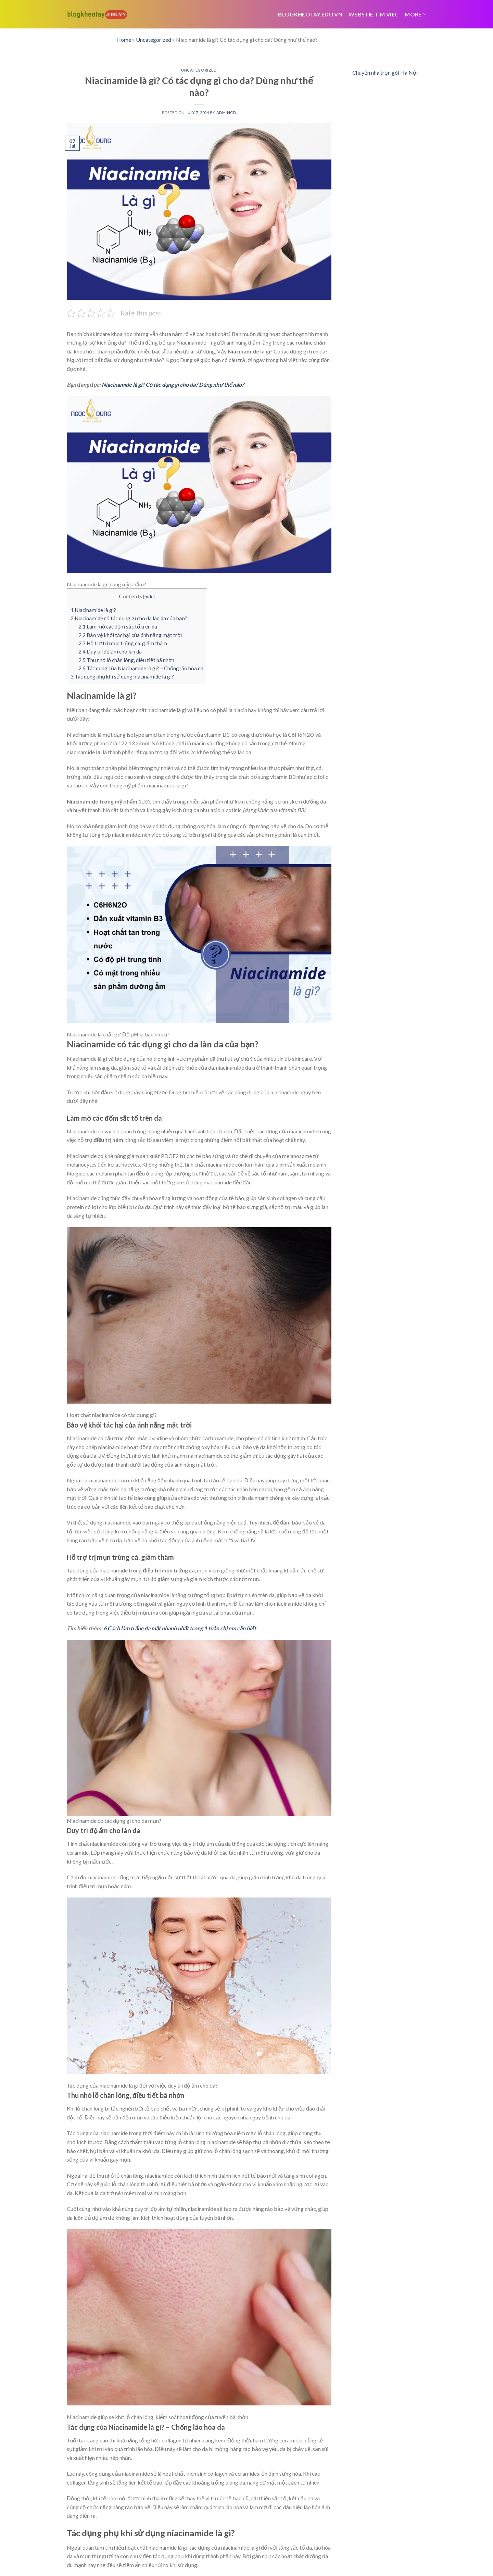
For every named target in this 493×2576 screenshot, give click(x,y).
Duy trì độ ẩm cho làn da (110, 651)
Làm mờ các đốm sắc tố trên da (117, 626)
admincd (226, 112)
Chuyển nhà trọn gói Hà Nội (385, 72)
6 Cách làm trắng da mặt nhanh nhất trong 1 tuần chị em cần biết (179, 1628)
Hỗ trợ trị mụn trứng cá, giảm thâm (122, 643)
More (415, 14)
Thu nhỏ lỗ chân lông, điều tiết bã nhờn (126, 660)
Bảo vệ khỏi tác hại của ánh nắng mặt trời (130, 635)
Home (123, 39)
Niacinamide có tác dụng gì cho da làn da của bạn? (129, 618)
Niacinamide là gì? (93, 610)
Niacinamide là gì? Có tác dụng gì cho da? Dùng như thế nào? (173, 384)
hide (148, 596)
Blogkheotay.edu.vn (310, 14)
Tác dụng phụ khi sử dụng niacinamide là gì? (122, 676)
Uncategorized (153, 39)
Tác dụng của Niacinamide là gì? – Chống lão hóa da (140, 668)
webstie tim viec (374, 14)
